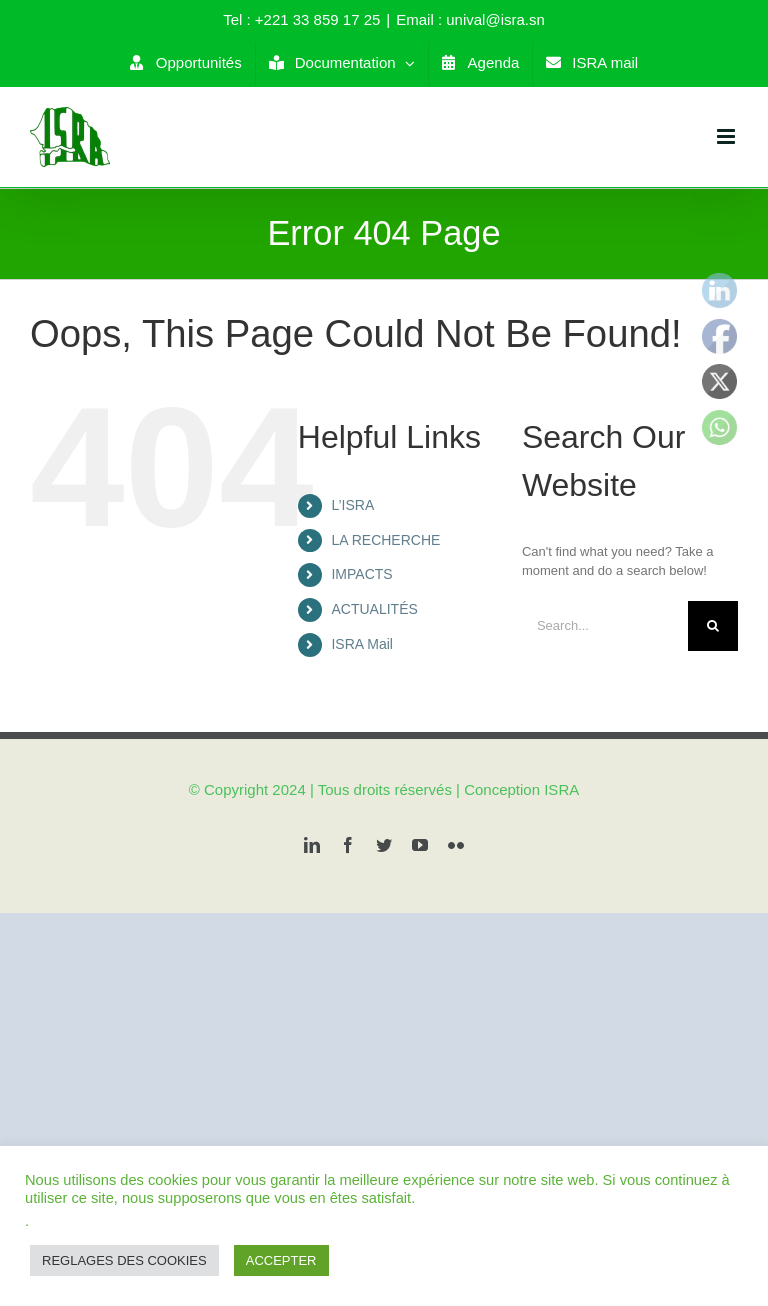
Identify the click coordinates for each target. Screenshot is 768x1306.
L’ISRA (352, 505)
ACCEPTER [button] (281, 1260)
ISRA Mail (361, 644)
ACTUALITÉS (374, 609)
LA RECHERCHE (385, 540)
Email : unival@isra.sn (470, 19)
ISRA (561, 789)
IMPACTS (361, 574)
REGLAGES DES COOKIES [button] (124, 1260)
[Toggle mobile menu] (727, 136)
